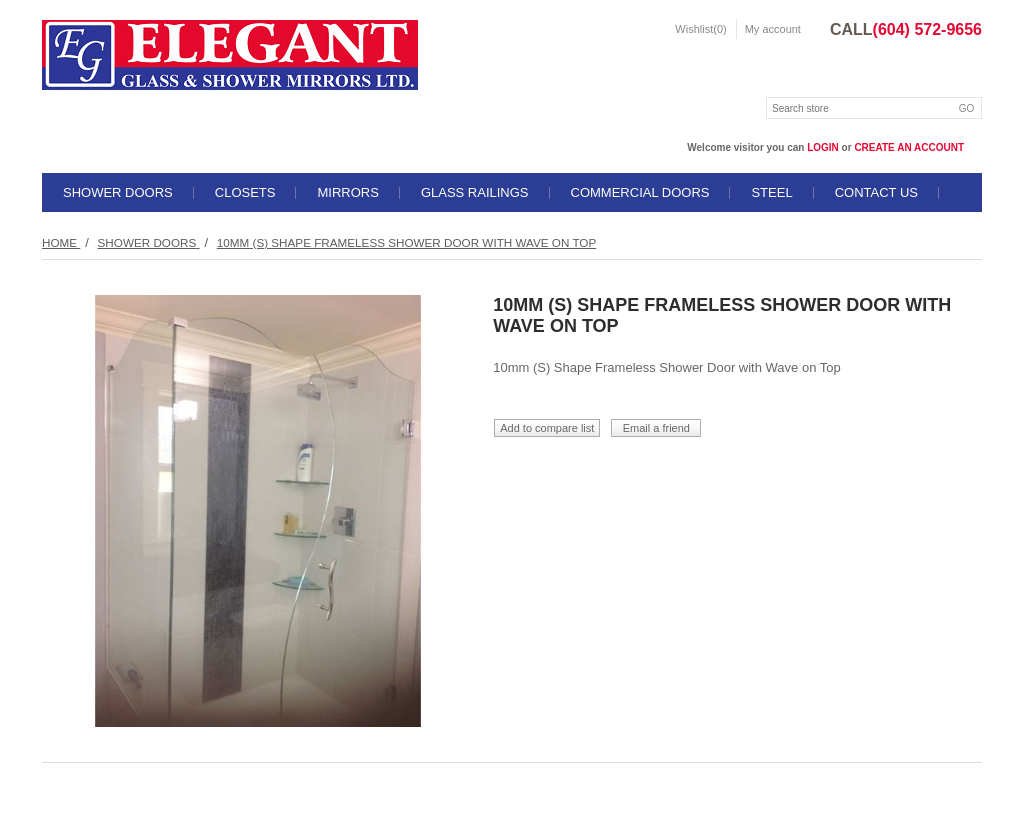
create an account (909, 147)
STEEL (771, 192)
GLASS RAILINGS (475, 192)
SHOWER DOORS (118, 192)
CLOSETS (245, 192)
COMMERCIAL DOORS (640, 192)
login (823, 147)
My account (773, 29)
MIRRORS (347, 192)
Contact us (876, 192)
